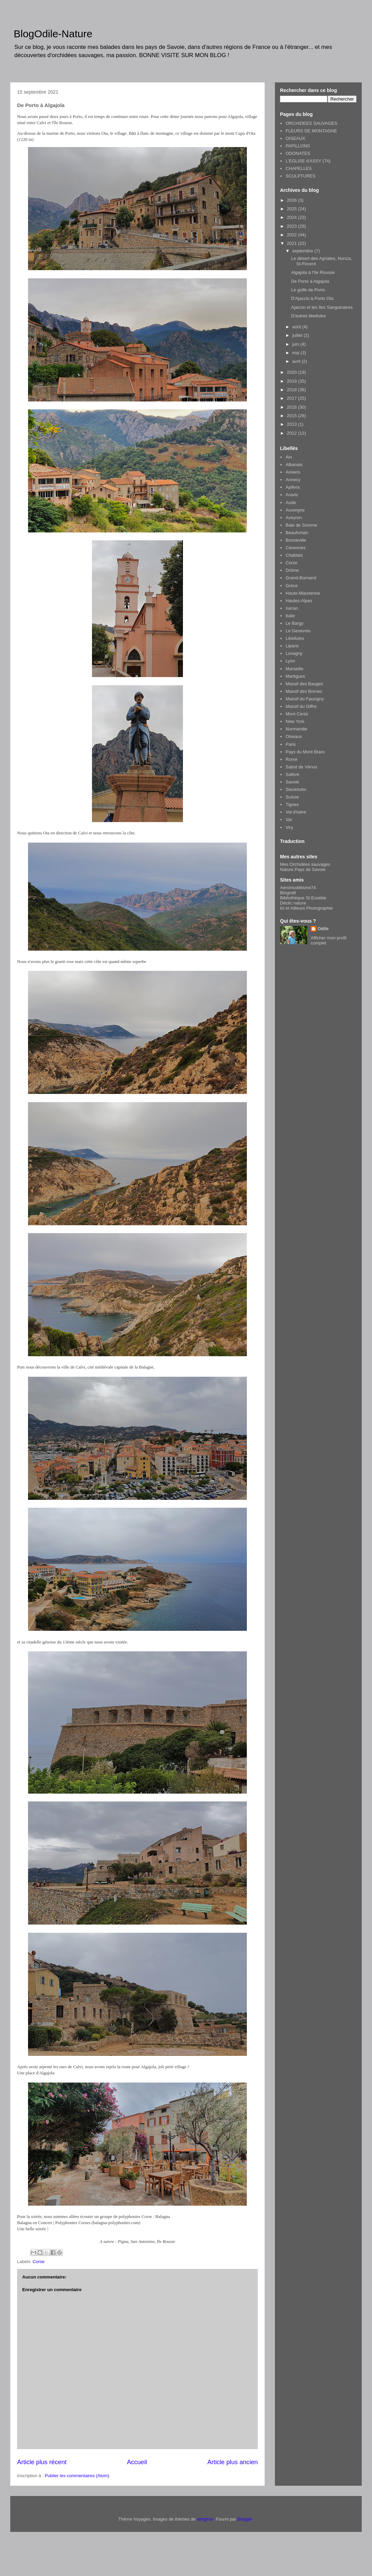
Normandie (296, 728)
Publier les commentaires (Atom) (77, 2475)
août (297, 326)
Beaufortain (296, 532)
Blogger (244, 2519)
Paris (290, 744)
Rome (291, 759)
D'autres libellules (308, 315)
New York (294, 721)
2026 (292, 200)
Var (288, 819)
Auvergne (295, 510)
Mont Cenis (296, 713)
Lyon (290, 660)
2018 (292, 389)
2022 (292, 234)
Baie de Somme (301, 525)
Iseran (291, 608)
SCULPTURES (300, 176)
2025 (292, 208)
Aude (290, 502)
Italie (290, 615)
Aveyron (293, 517)
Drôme (292, 570)
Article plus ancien (232, 2462)
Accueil (137, 2462)
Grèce (291, 585)
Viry (289, 827)
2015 (292, 415)
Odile (323, 928)
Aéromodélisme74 (298, 887)
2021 (292, 243)
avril (297, 361)
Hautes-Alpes (298, 600)
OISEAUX (295, 138)
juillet (298, 335)
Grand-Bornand (300, 577)
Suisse (292, 797)
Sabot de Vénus (301, 766)
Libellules (294, 638)
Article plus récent (42, 2462)
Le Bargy (294, 623)
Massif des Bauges (304, 683)
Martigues (295, 676)
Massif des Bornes (303, 691)
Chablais (294, 555)
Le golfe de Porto (308, 289)
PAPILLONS (297, 145)
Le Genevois (297, 630)
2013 (292, 424)
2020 (292, 372)
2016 (292, 407)
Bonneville (295, 540)
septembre (303, 250)
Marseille (294, 668)
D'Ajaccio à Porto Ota (312, 298)
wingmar (205, 2519)
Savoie (292, 781)
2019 (292, 381)
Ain (288, 457)
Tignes (292, 804)
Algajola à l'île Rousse (313, 272)
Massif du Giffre (301, 706)
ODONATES (297, 153)
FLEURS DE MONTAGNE (311, 130)
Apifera (292, 487)
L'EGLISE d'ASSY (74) (307, 160)
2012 (292, 433)
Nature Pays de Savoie (303, 869)
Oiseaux (293, 736)
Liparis (291, 645)
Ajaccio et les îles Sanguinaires (322, 307)
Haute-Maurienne (302, 593)
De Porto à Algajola (310, 281)
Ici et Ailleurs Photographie (306, 908)
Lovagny (293, 653)
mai (296, 352)
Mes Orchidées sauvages (305, 864)
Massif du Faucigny (304, 698)
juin (296, 344)
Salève (292, 774)
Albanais (294, 464)
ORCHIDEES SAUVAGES (311, 123)
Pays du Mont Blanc (305, 751)
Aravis (291, 494)
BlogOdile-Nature (53, 33)
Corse (39, 2261)
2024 (292, 217)
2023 (292, 226)
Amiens (292, 472)
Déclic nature (293, 903)
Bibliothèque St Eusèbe (303, 897)
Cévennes (295, 547)
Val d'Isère (295, 812)
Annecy (292, 479)
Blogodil (288, 892)
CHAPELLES (298, 168)
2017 (292, 398)
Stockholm (295, 789)
